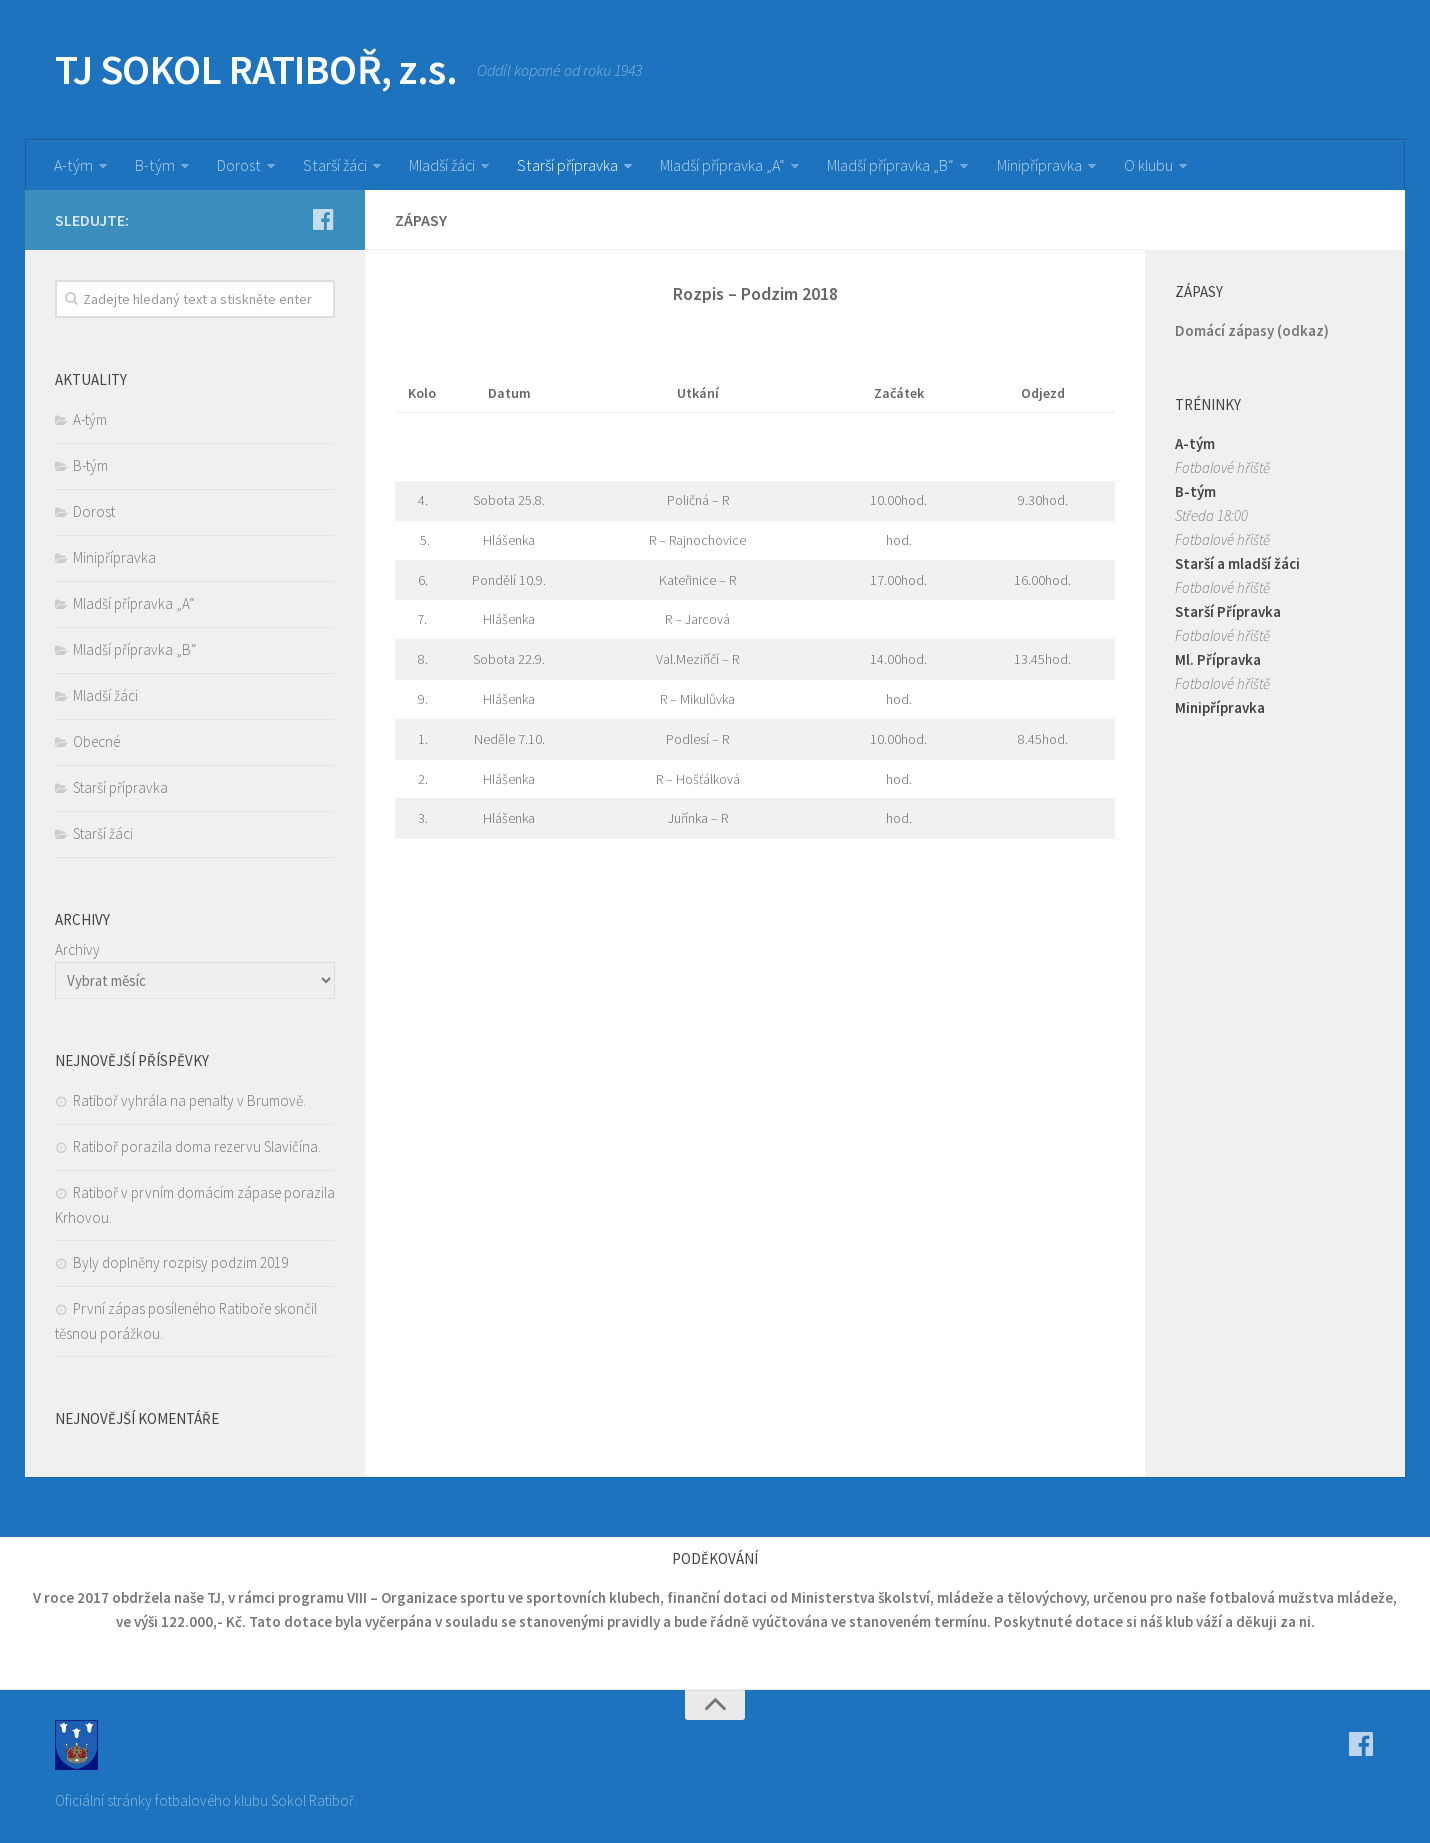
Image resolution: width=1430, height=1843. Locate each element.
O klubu (1148, 165)
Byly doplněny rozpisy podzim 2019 (180, 1262)
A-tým (73, 165)
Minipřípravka (1038, 165)
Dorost (236, 165)
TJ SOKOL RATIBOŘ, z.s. (256, 70)
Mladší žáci (440, 165)
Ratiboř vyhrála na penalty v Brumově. (189, 1100)
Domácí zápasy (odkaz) (1252, 330)
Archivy (77, 949)
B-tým (153, 165)
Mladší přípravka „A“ (721, 165)
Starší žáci (332, 165)
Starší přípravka (566, 165)
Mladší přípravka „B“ (890, 165)
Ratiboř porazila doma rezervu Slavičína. (197, 1146)
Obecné (96, 741)
